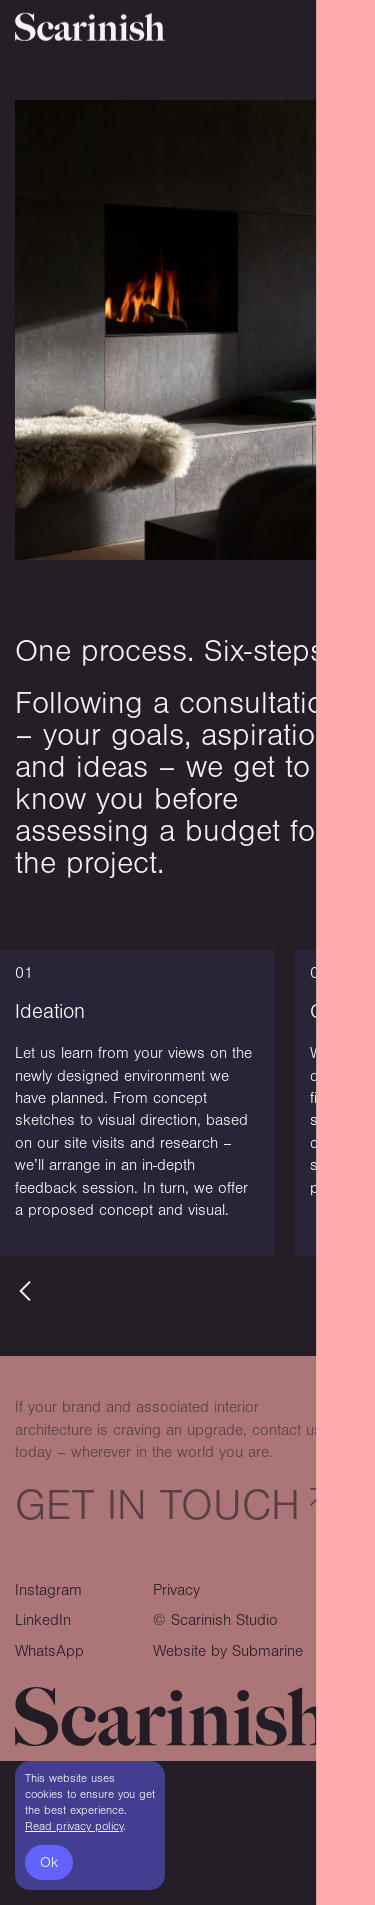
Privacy (176, 1590)
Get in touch (157, 1505)
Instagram (48, 1590)
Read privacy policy (74, 1826)
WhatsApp (49, 1651)
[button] (25, 1291)
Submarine (267, 1651)
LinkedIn (43, 1620)
